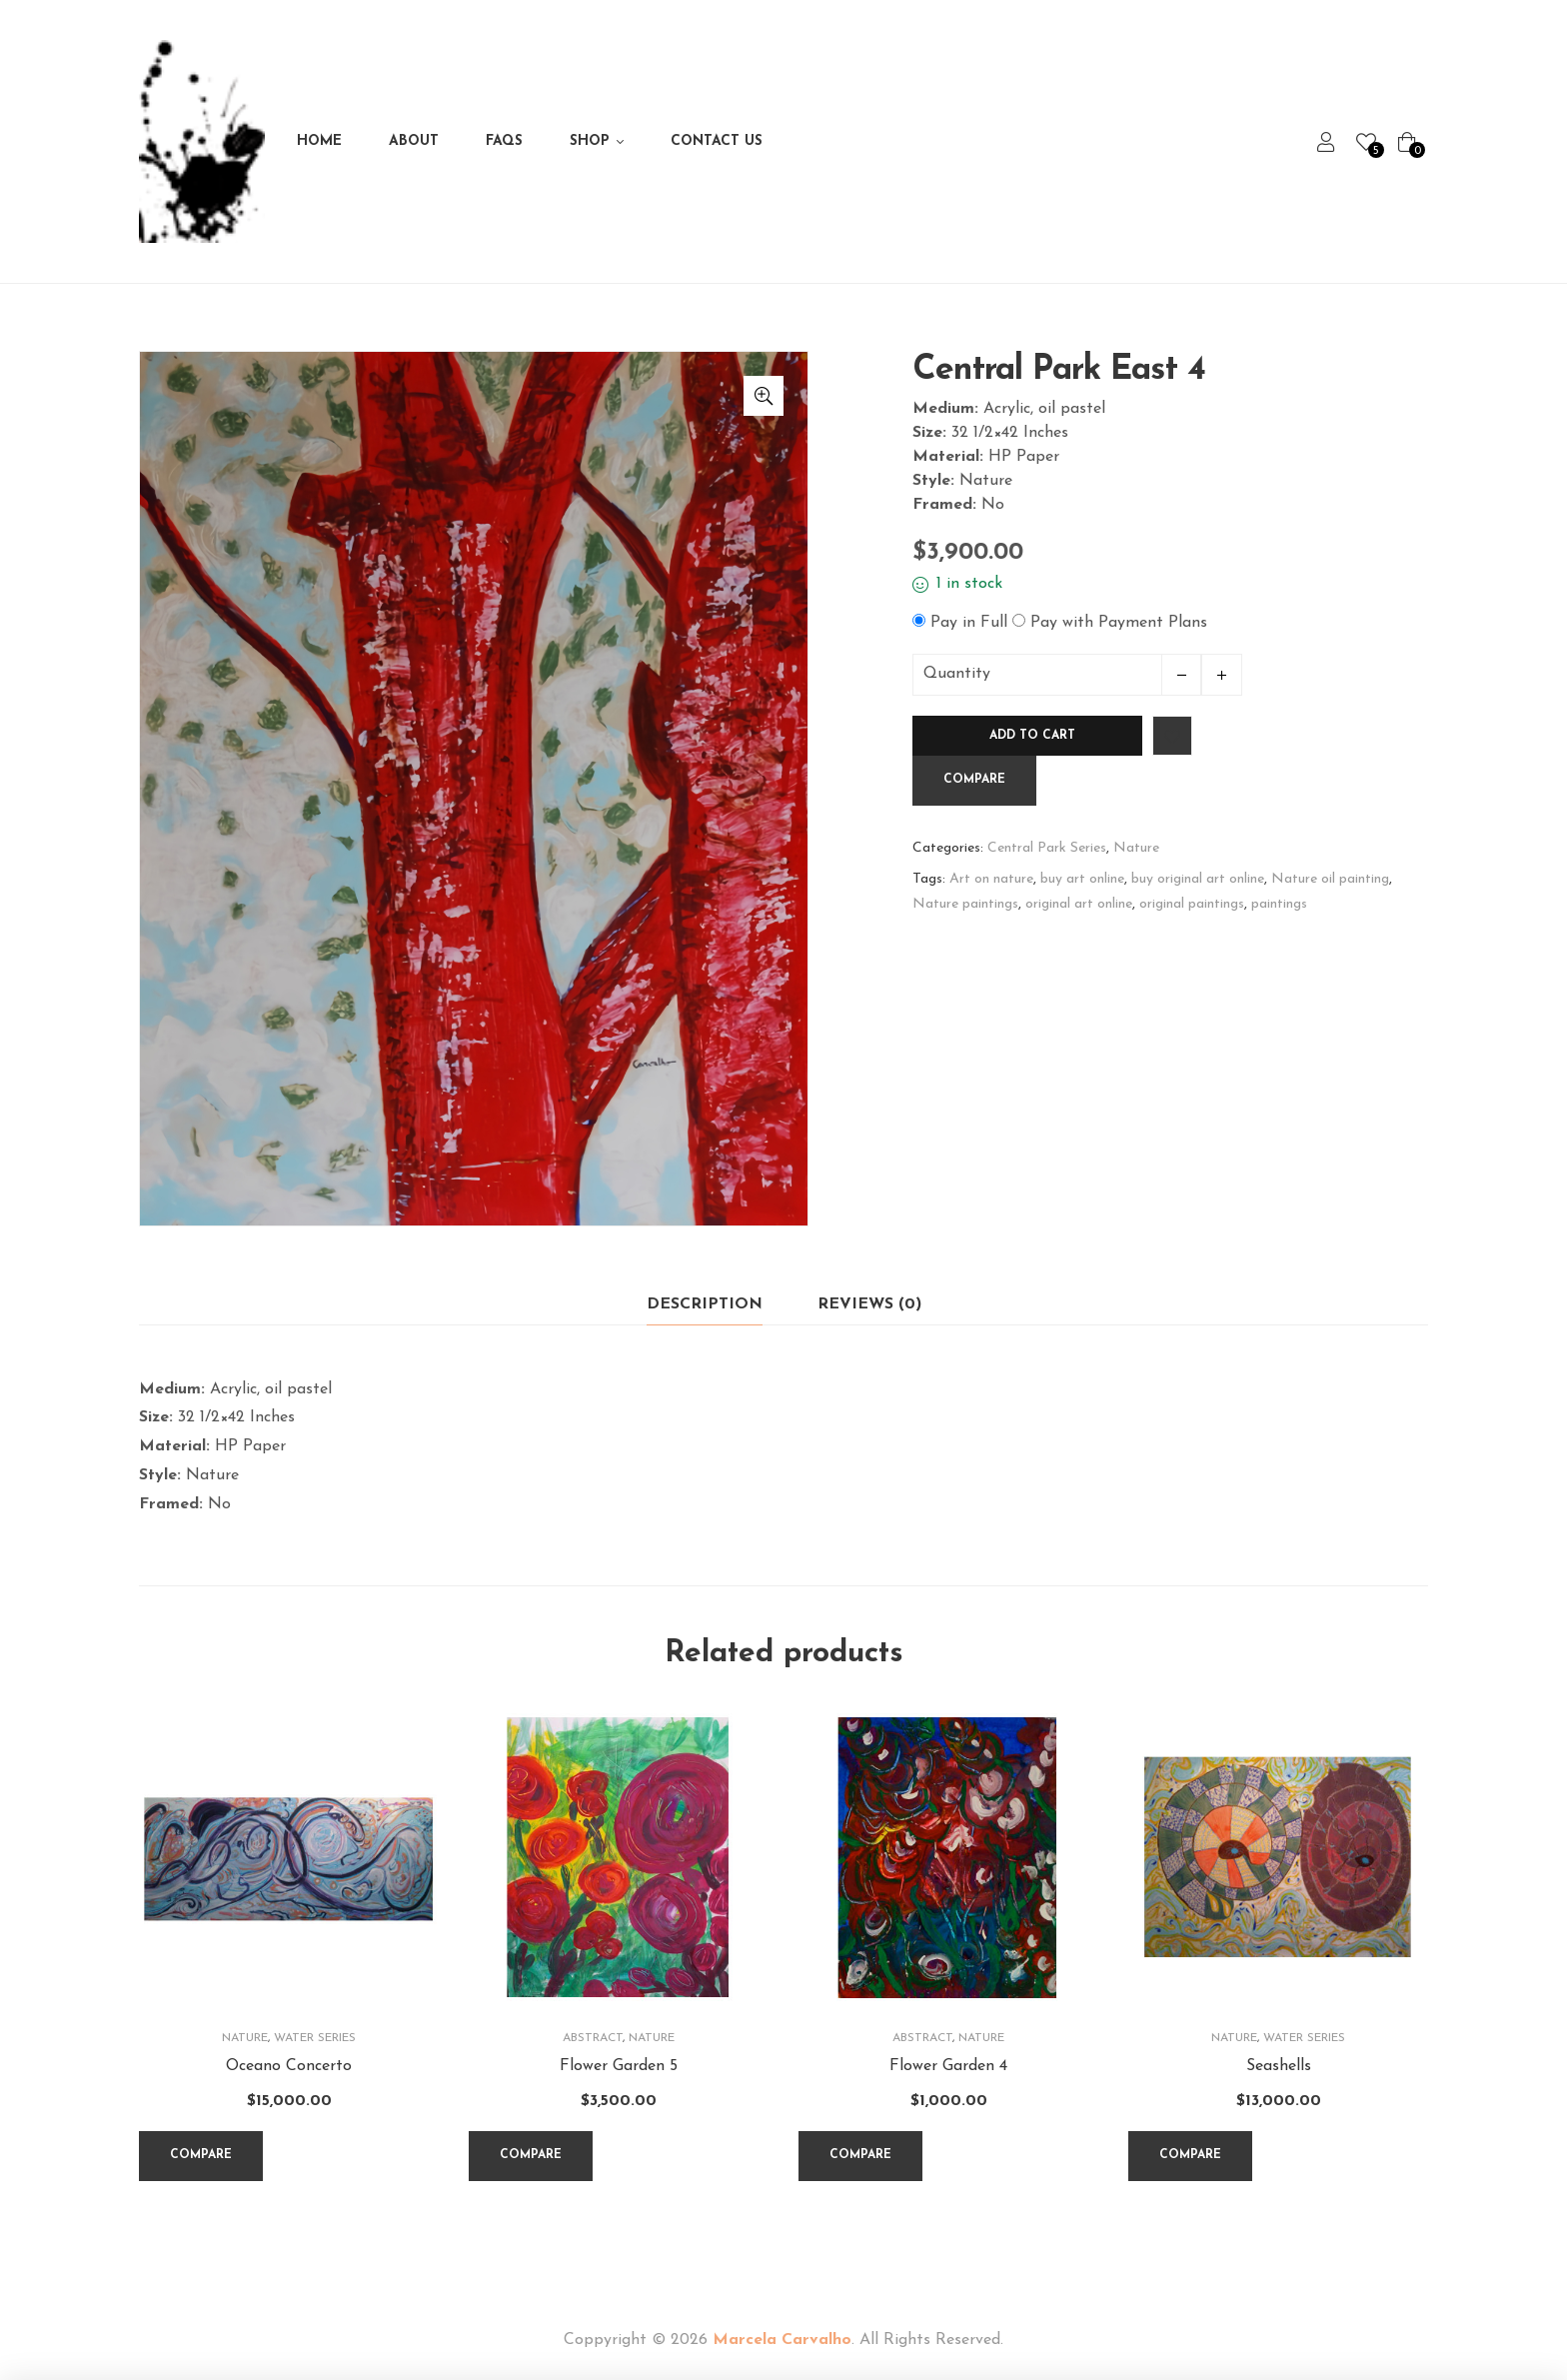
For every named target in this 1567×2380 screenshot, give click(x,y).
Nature (1136, 848)
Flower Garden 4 (948, 2066)
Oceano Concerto (289, 2066)
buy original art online (1197, 879)
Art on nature (991, 879)
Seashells (1278, 2066)
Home (319, 141)
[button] (764, 396)
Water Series (315, 2038)
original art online (1078, 904)
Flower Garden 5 (619, 2066)
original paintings (1191, 904)
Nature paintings (965, 904)
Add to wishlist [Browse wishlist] (1172, 736)
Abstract (593, 2038)
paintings (1279, 904)
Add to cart (1032, 736)
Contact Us (717, 141)
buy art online (1082, 879)
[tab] (705, 1304)
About (414, 141)
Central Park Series (1046, 848)
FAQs (504, 141)
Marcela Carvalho (782, 2340)
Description (705, 1304)
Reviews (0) (869, 1304)
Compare (974, 780)
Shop (590, 141)
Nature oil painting (1330, 879)
